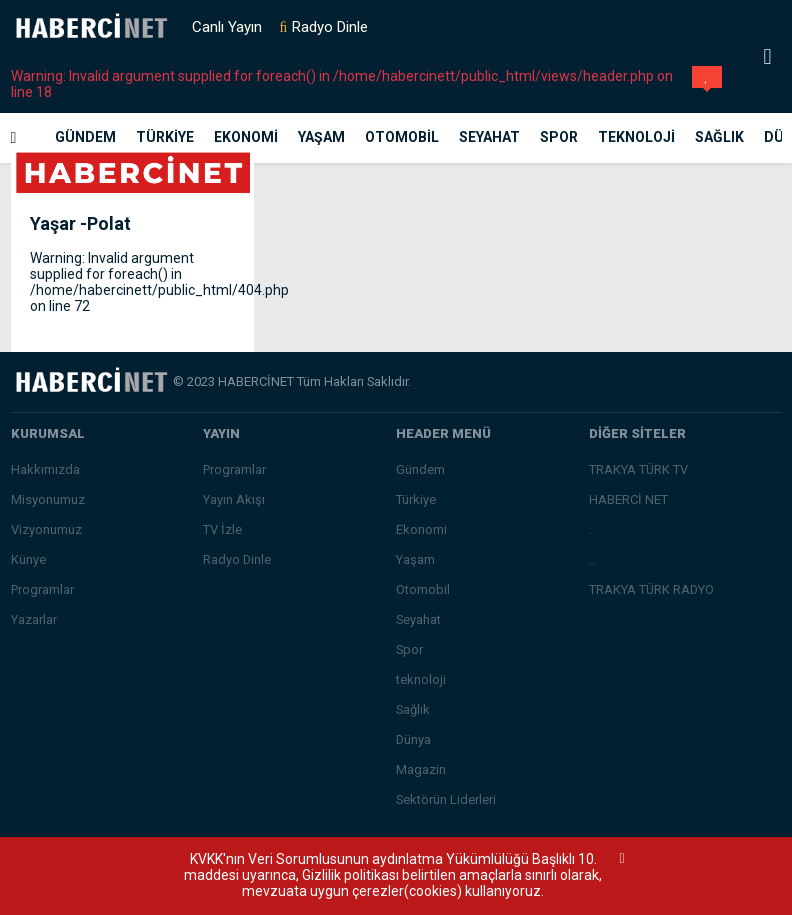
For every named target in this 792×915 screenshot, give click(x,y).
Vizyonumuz (46, 529)
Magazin (421, 769)
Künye (28, 559)
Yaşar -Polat (80, 223)
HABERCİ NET (628, 499)
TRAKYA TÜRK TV (638, 469)
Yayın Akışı (234, 499)
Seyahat (489, 137)
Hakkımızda (45, 469)
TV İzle (222, 529)
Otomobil (402, 137)
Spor (559, 137)
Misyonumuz (48, 499)
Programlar (42, 589)
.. (592, 559)
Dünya (413, 739)
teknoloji (636, 137)
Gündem (85, 137)
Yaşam (321, 137)
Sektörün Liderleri (446, 799)
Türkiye (165, 137)
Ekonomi (246, 137)
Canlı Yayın (227, 27)
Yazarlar (34, 619)
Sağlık (719, 137)
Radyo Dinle (330, 27)
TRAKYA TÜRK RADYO (651, 589)
